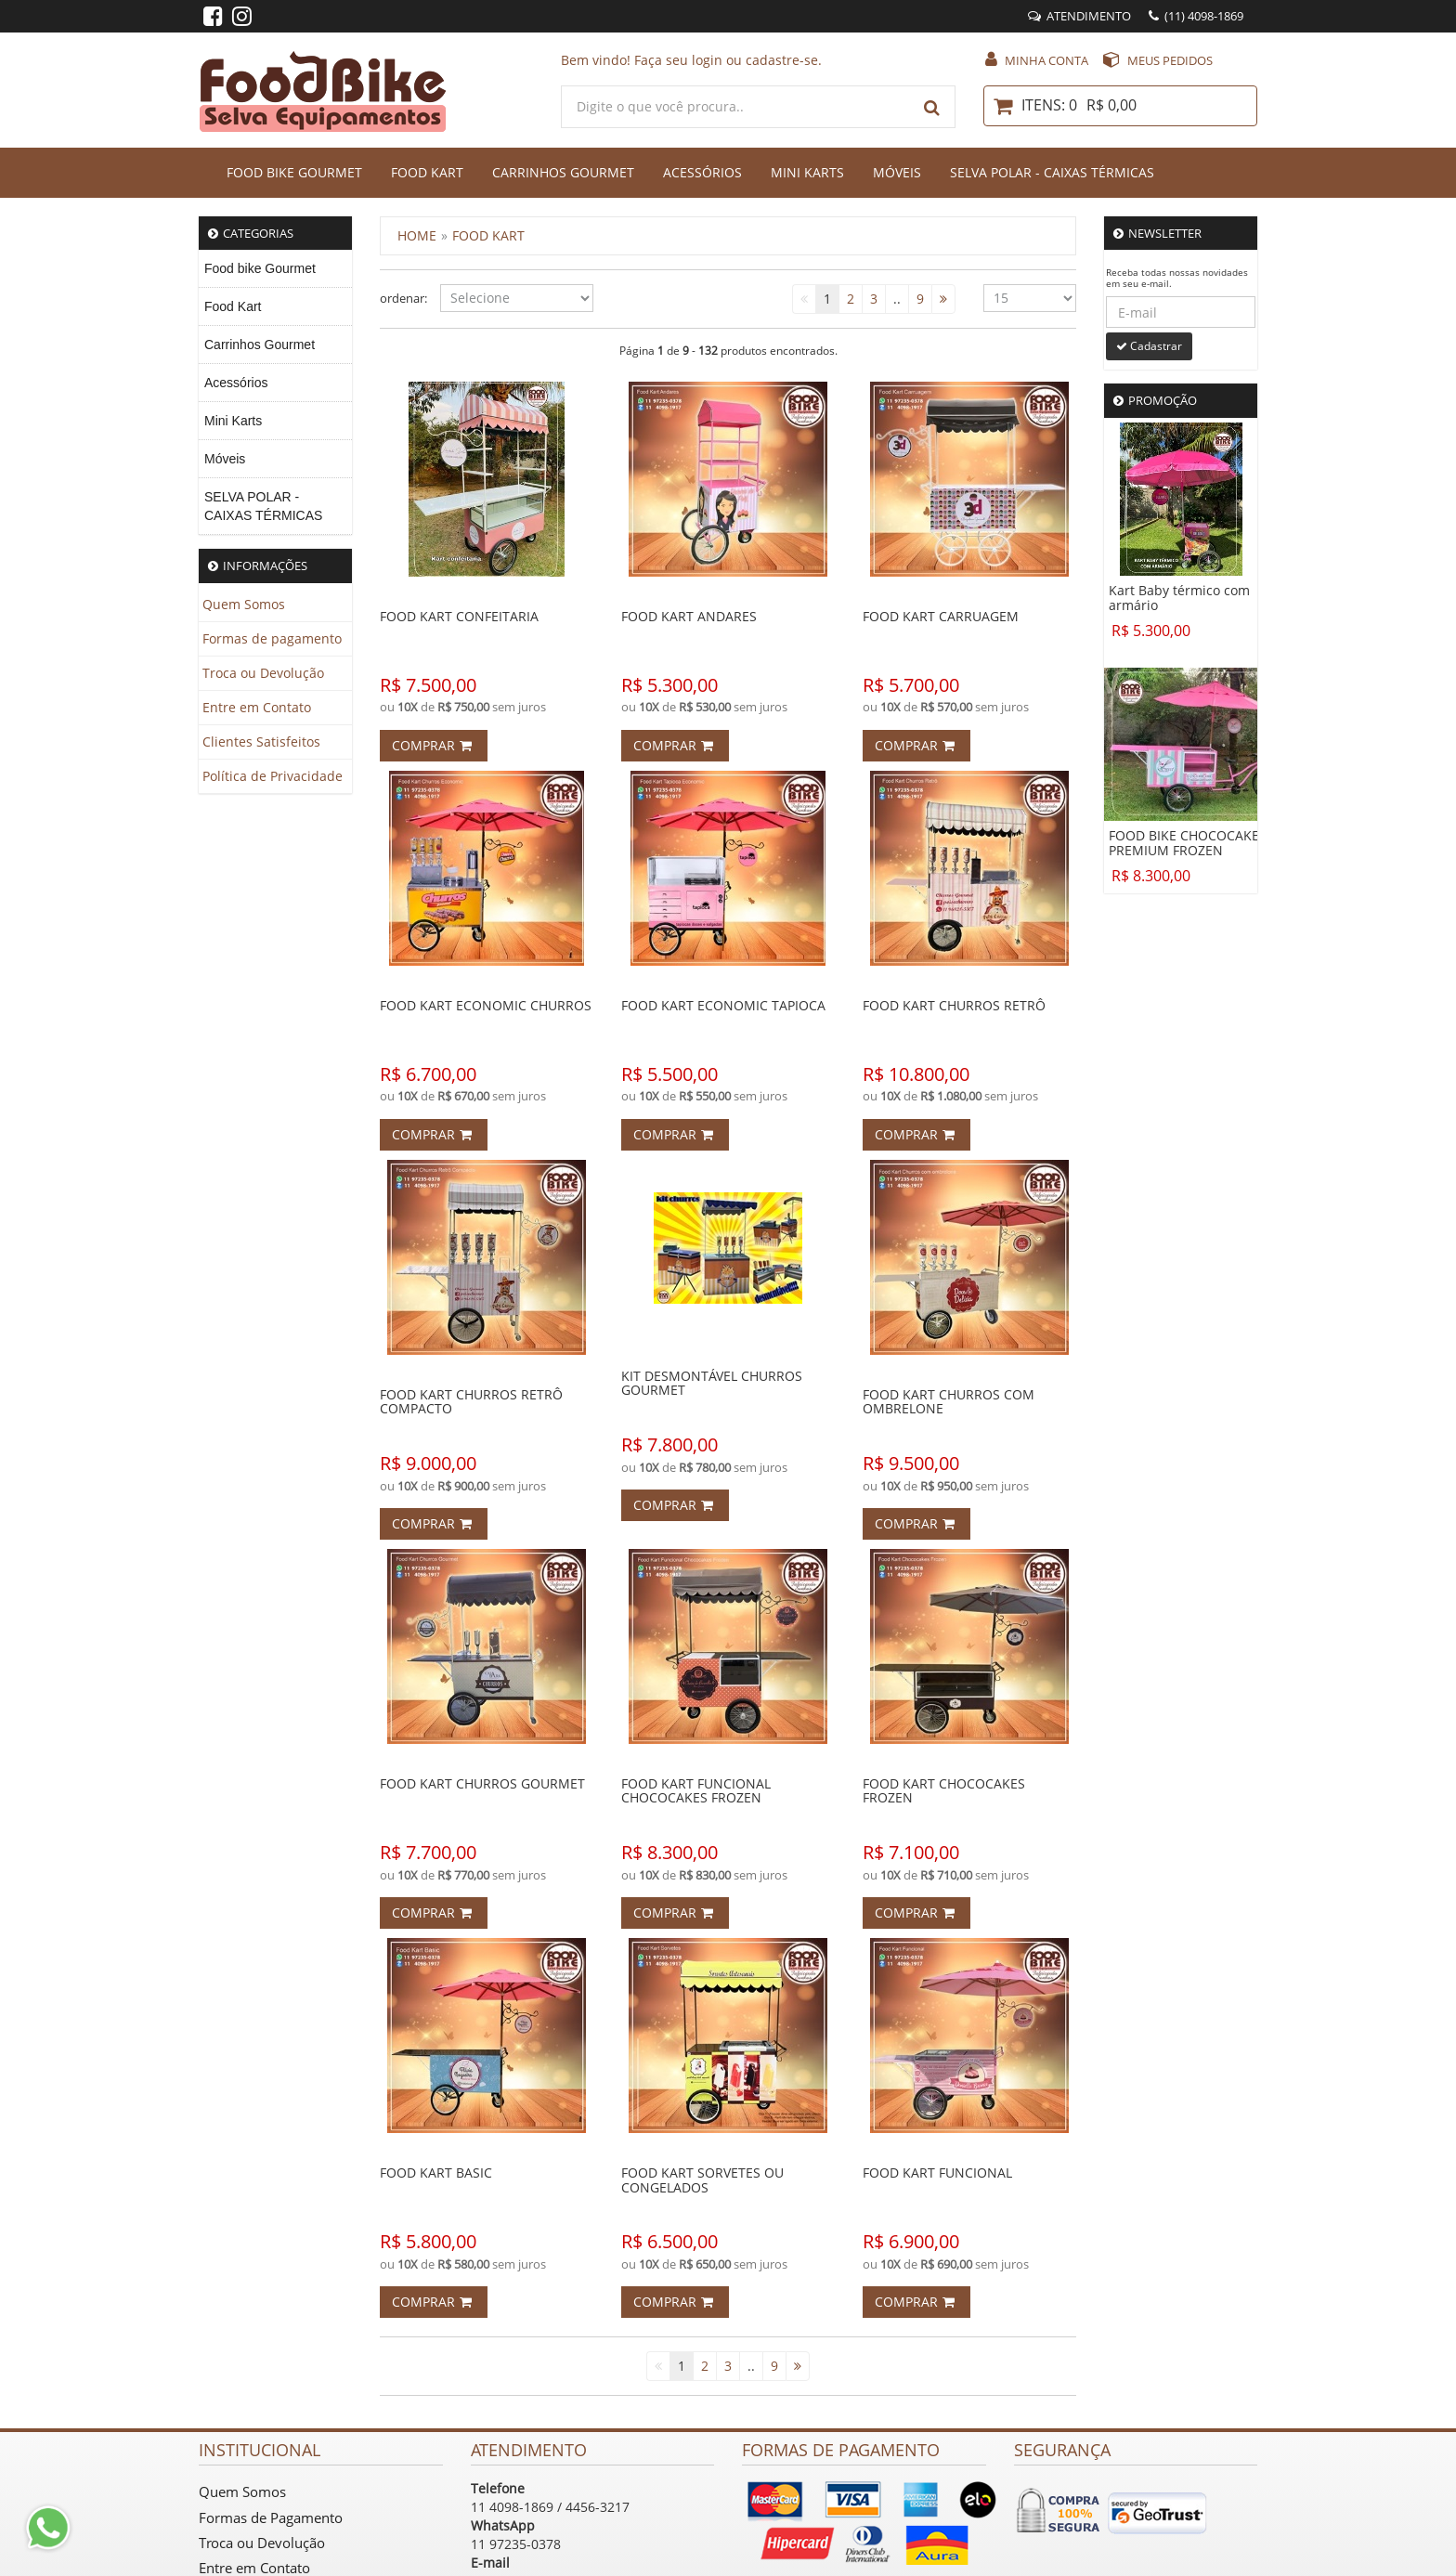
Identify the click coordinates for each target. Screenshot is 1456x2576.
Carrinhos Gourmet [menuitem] (259, 344)
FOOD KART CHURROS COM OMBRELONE (948, 1401)
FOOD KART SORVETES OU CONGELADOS (702, 2179)
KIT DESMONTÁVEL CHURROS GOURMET (711, 1383)
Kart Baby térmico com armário (1179, 598)
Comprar (432, 745)
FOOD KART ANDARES (689, 616)
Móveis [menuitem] (224, 458)
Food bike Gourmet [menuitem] (260, 268)
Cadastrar (1149, 346)
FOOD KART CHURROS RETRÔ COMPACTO (471, 1401)
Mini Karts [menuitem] (233, 420)
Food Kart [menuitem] (232, 306)
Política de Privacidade (272, 776)
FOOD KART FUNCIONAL (937, 2172)
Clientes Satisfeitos (261, 741)
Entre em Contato (256, 707)
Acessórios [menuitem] (235, 382)
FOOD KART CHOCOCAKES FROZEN (944, 1790)
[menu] (275, 392)
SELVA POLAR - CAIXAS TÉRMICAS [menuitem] (263, 506)
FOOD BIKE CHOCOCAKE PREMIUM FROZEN (1184, 843)
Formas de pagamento (272, 638)
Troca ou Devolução (263, 673)
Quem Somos (243, 604)
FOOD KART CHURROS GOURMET (482, 1783)
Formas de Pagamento (271, 2517)
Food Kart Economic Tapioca (723, 1005)
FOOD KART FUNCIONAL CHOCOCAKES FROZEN (696, 1790)
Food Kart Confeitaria (459, 616)
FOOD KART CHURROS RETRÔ (954, 1005)
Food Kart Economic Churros (486, 1005)
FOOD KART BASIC (436, 2172)
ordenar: (396, 298)
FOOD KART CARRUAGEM (941, 616)
